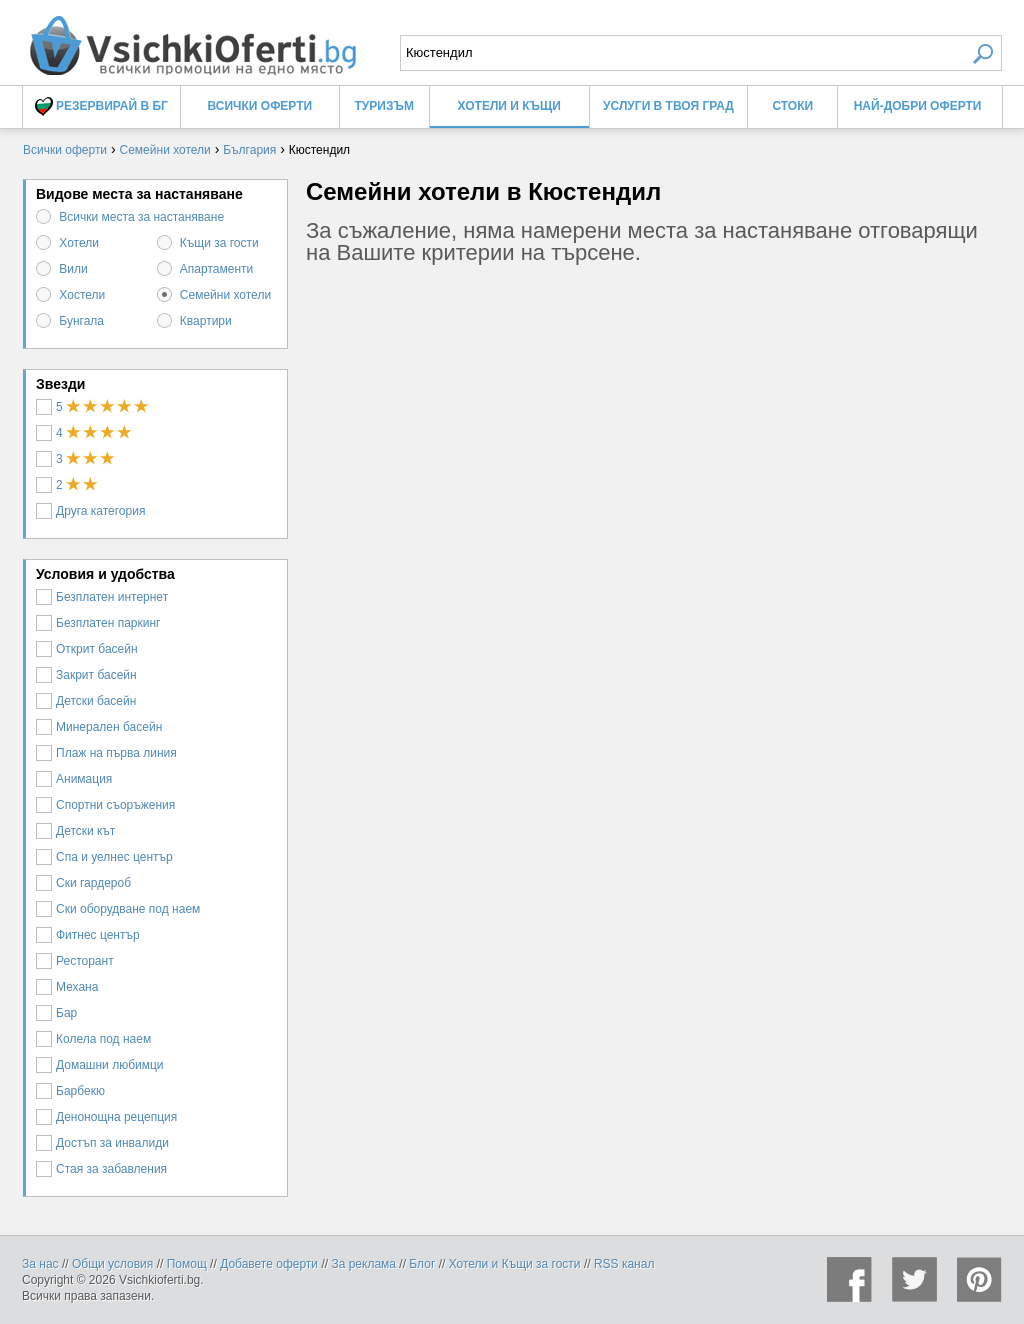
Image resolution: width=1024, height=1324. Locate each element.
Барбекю (70, 1091)
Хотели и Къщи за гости (515, 1264)
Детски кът (75, 831)
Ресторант (75, 961)
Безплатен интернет (102, 597)
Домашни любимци (100, 1065)
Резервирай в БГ (101, 106)
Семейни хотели (225, 295)
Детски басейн (86, 701)
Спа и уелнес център (104, 857)
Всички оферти (260, 106)
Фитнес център (88, 935)
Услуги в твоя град (668, 106)
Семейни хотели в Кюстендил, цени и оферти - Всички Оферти (192, 37)
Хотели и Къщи (509, 106)
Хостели (82, 295)
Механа (67, 987)
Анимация (74, 779)
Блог (422, 1264)
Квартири (206, 321)
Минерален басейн (99, 727)
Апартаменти (216, 269)
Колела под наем (93, 1039)
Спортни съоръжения (105, 805)
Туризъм (384, 106)
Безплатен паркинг (98, 623)
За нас (40, 1264)
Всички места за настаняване (141, 217)
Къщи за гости (219, 243)
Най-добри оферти (918, 106)
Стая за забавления (101, 1169)
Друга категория (90, 511)
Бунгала (81, 321)
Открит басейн (87, 649)
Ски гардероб (83, 883)
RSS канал (624, 1264)
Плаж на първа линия (106, 753)
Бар (56, 1013)
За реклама (363, 1264)
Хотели (79, 243)
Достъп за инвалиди (102, 1143)
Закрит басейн (86, 675)
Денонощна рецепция (106, 1117)
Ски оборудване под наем (118, 909)
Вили (73, 269)
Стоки (792, 106)
